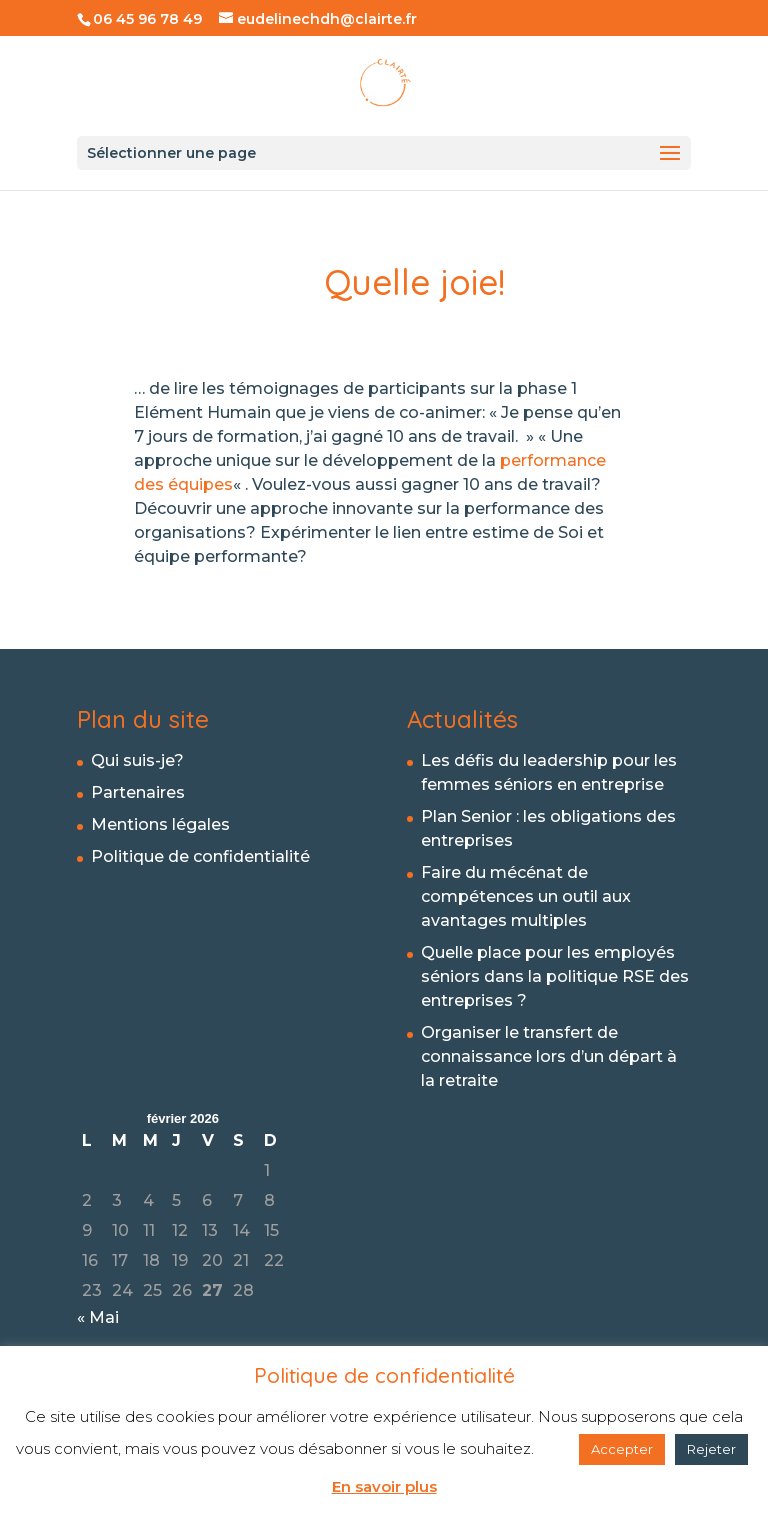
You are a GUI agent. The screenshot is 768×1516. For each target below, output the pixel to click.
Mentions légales (160, 824)
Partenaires (138, 792)
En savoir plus (384, 1486)
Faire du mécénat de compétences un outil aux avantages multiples (526, 896)
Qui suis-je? (137, 760)
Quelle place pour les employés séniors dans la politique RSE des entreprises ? (555, 976)
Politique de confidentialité (200, 856)
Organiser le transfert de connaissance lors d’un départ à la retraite (549, 1056)
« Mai (98, 1317)
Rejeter (711, 1449)
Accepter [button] (622, 1449)
